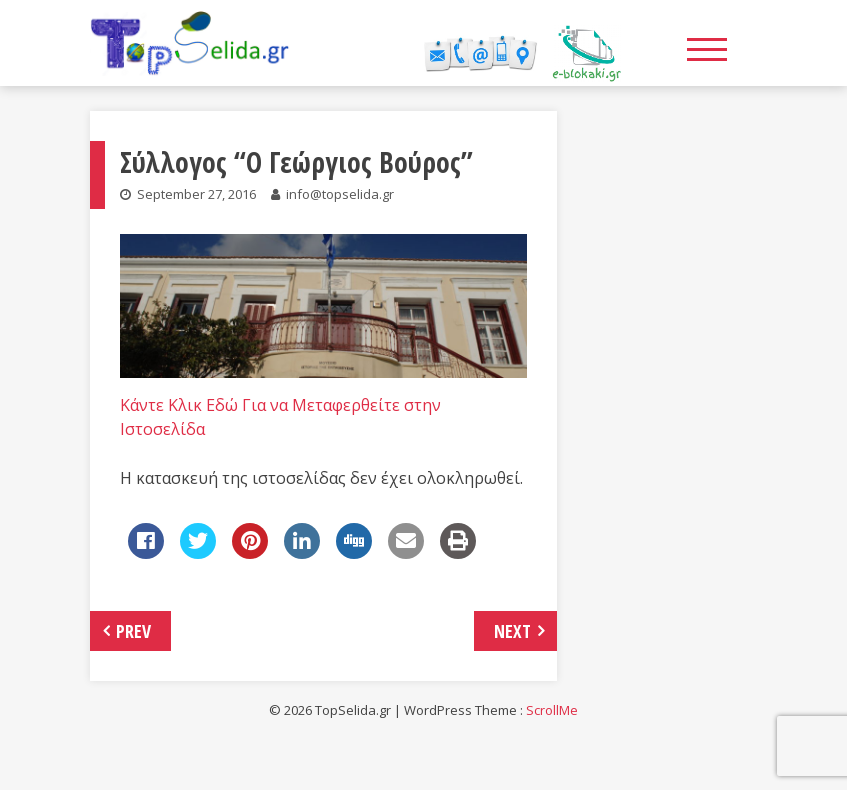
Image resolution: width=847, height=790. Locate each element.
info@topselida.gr (340, 194)
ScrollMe (552, 710)
